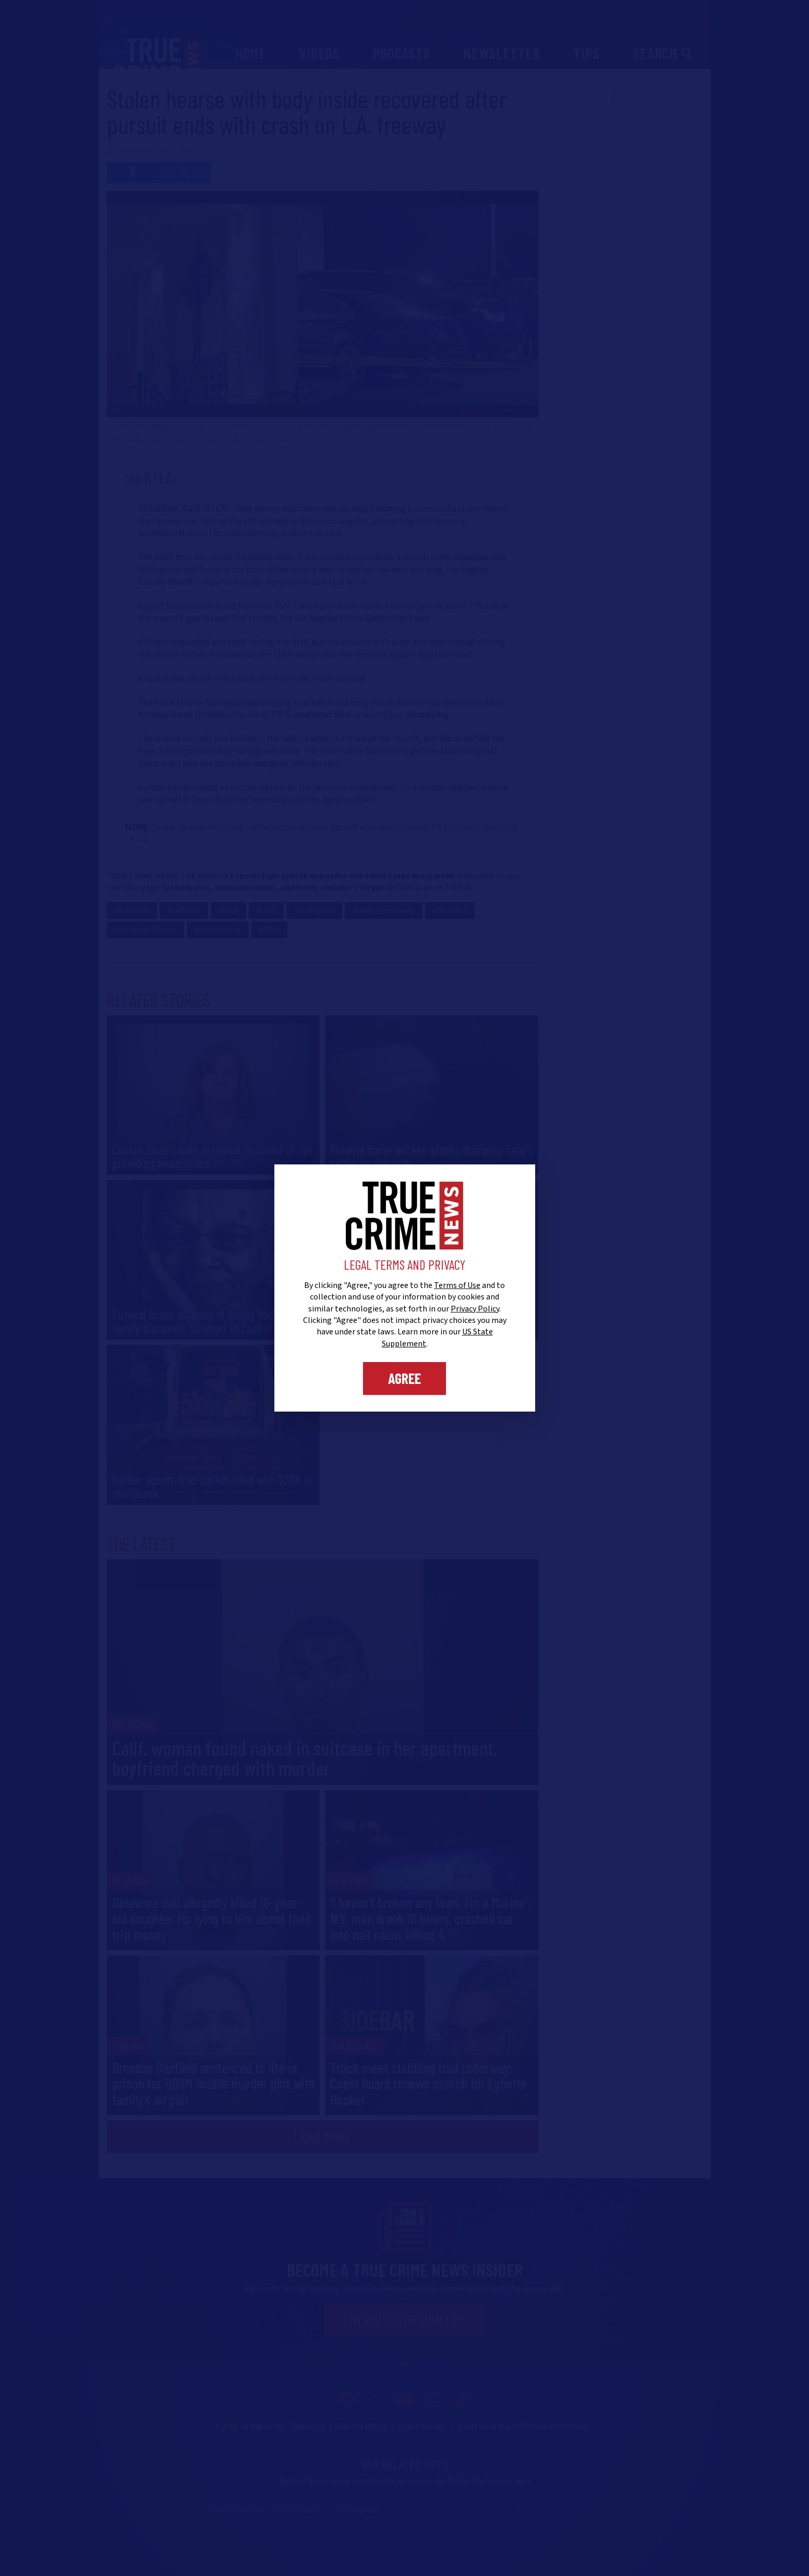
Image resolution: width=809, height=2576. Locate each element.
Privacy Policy (475, 1309)
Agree (404, 1378)
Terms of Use (457, 1285)
